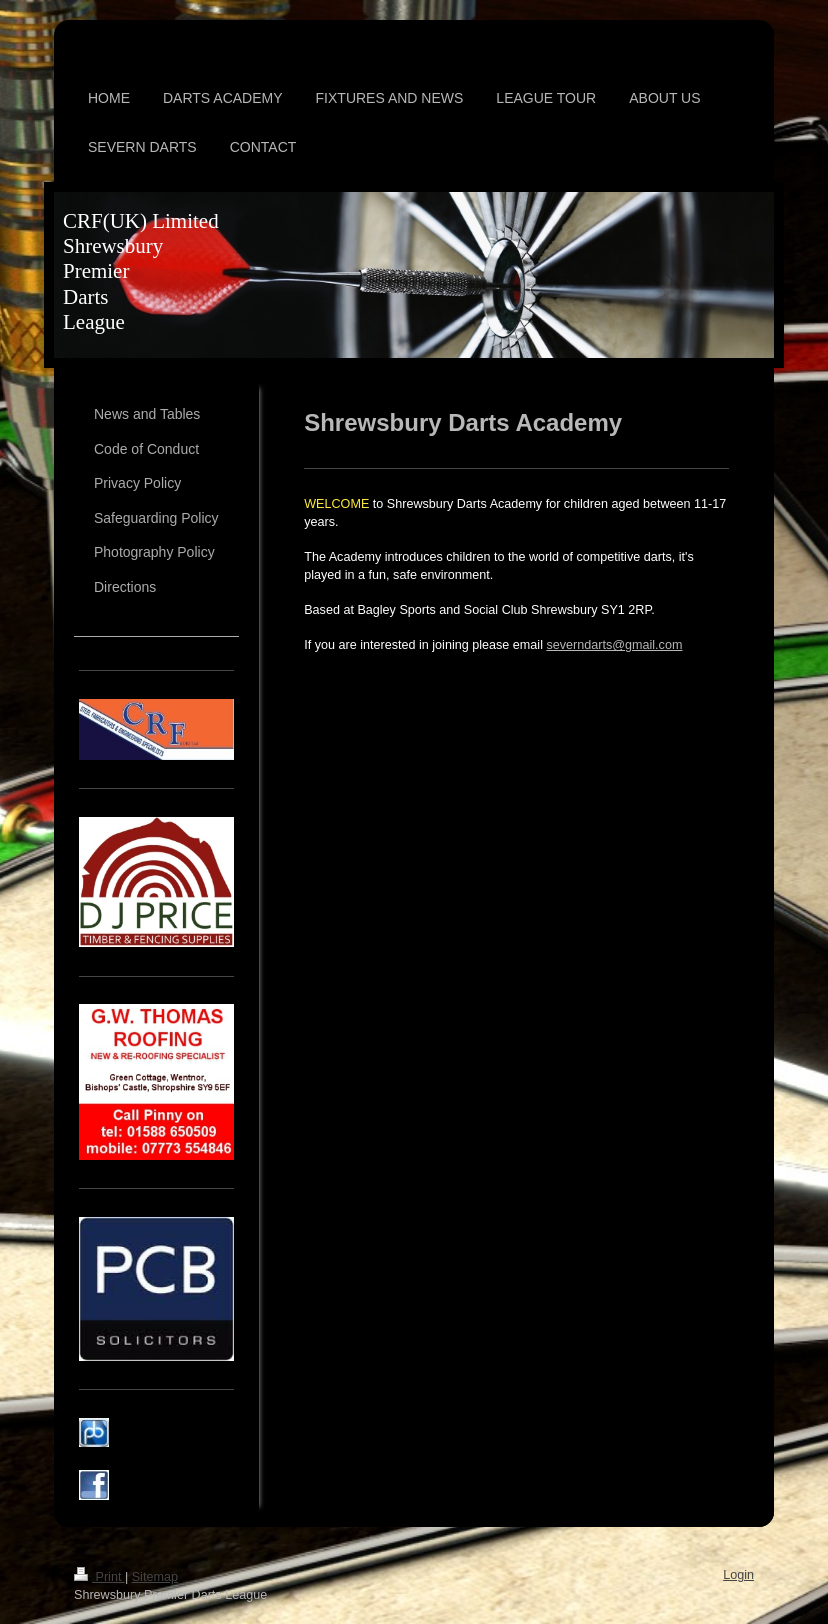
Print (99, 1577)
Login (738, 1575)
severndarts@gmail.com (614, 645)
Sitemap (155, 1577)
